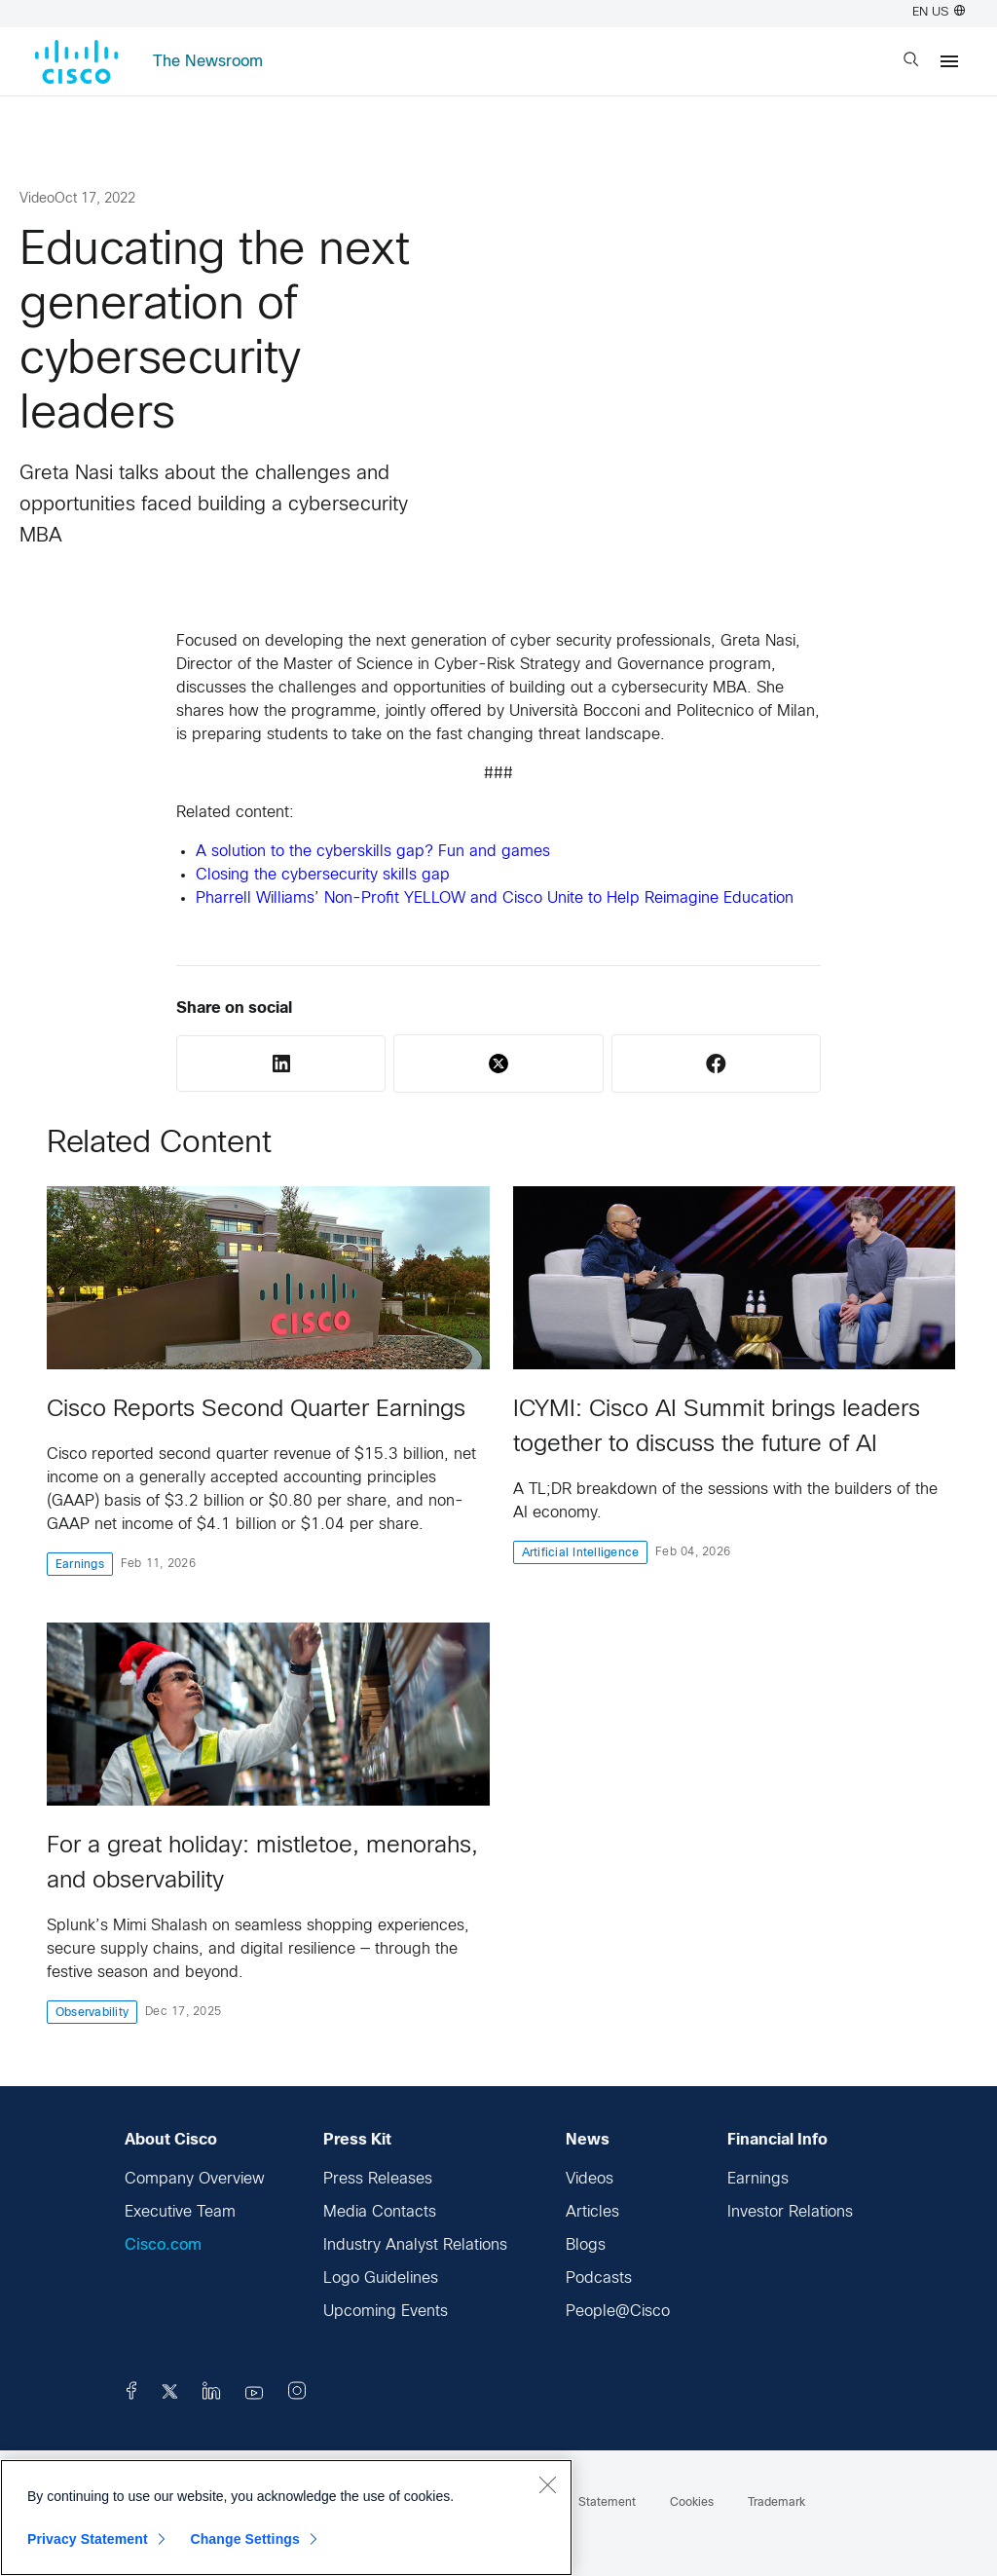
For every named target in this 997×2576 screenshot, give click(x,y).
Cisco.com (163, 2245)
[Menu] (949, 61)
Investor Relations (790, 2212)
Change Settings (245, 2539)
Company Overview (195, 2179)
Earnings (758, 2179)
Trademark (776, 2503)
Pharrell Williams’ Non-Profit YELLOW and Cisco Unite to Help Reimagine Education (495, 898)
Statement (607, 2503)
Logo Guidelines (380, 2278)
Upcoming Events (385, 2311)
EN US (938, 13)
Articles (592, 2212)
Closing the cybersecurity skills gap (323, 875)
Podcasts (599, 2278)
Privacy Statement (87, 2539)
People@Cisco (618, 2311)
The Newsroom (208, 62)
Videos (589, 2179)
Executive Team (180, 2212)
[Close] (547, 2484)
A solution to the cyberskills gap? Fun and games (373, 851)
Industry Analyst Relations (415, 2245)
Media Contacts (379, 2212)
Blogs (586, 2245)
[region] (286, 2517)
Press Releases (377, 2179)
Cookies (692, 2503)
